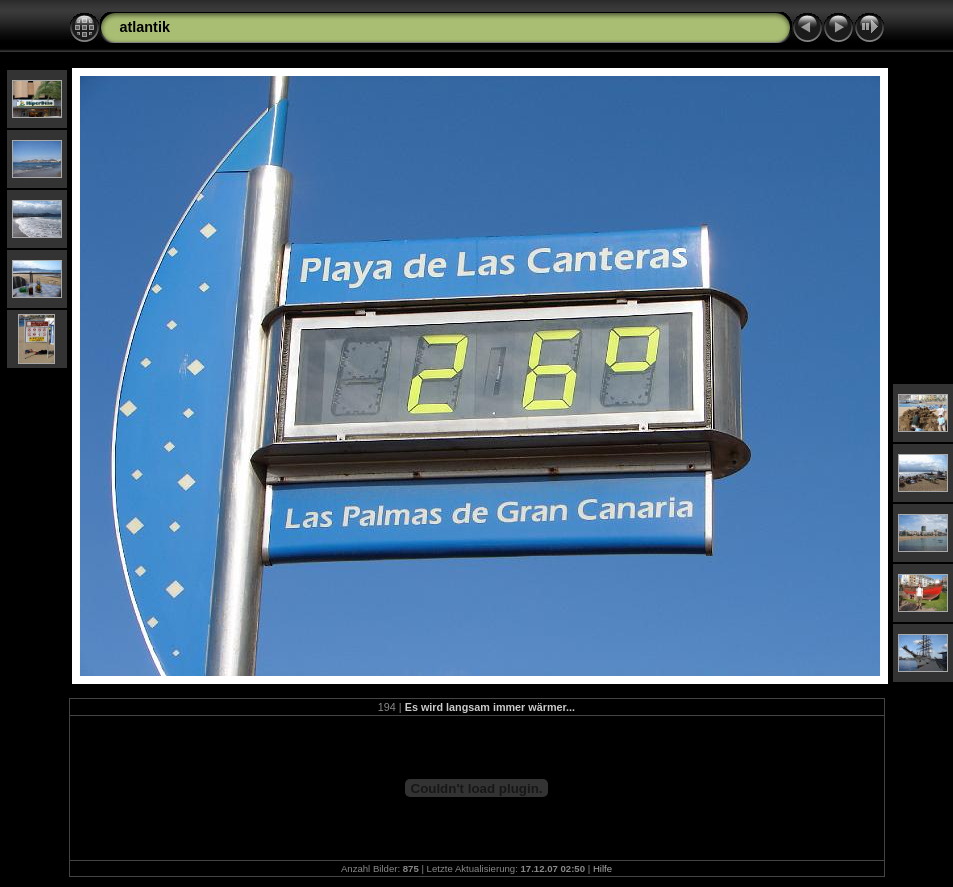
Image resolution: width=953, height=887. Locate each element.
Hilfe (602, 868)
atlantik (145, 27)
